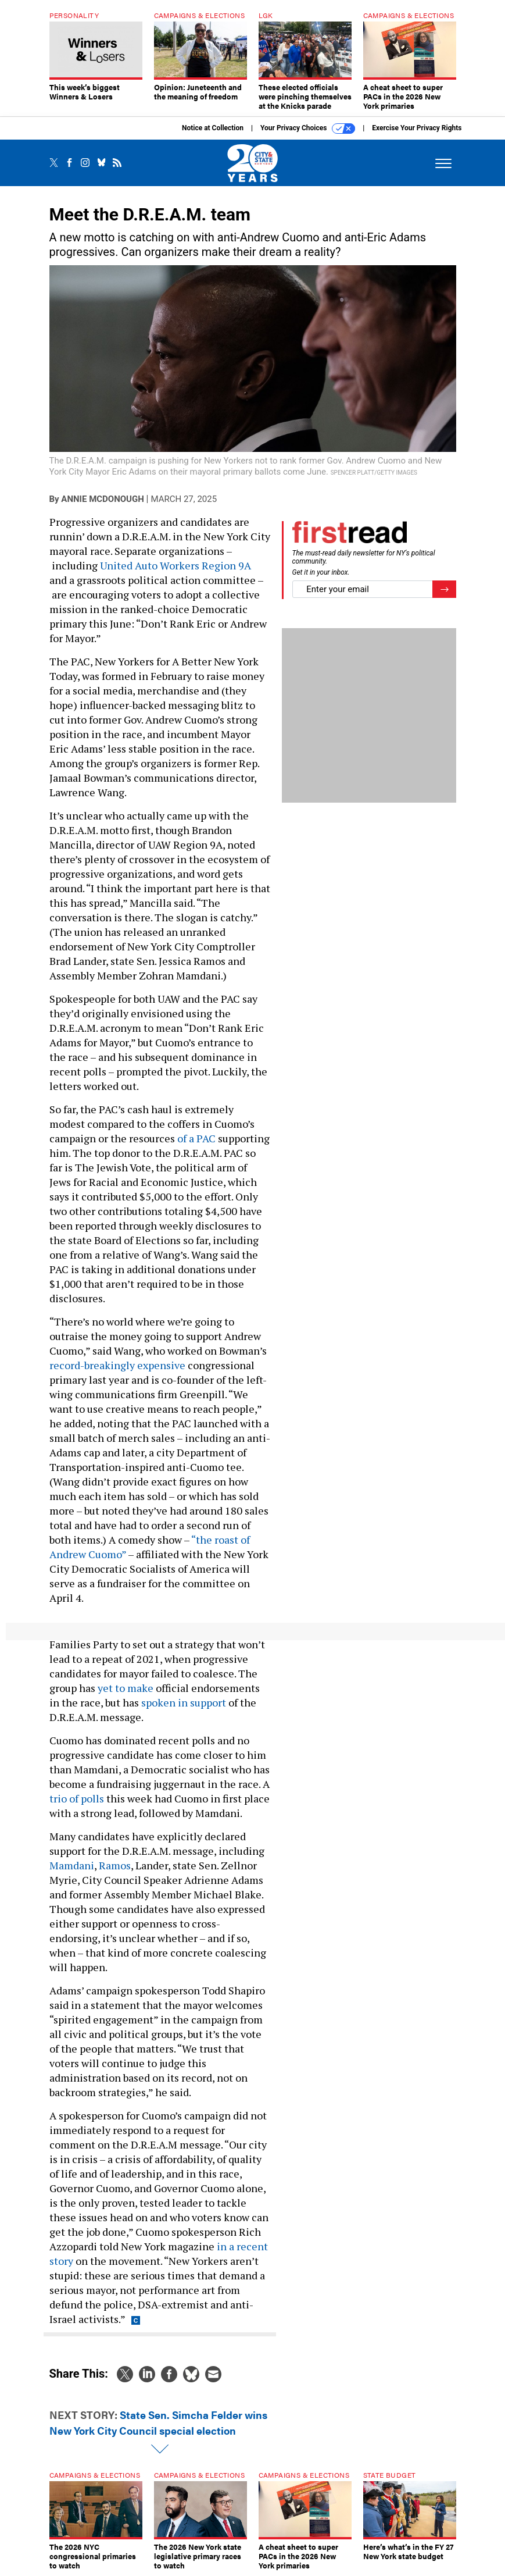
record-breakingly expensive (117, 1365)
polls (92, 1798)
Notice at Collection (212, 128)
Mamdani (71, 1865)
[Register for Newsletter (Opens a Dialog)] (444, 589)
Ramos (115, 1865)
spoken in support (183, 1702)
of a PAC (196, 1138)
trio (58, 1798)
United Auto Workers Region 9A (175, 565)
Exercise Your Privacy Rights (416, 128)
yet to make (125, 1688)
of (73, 1798)
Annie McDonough (102, 499)
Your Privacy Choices (307, 128)
